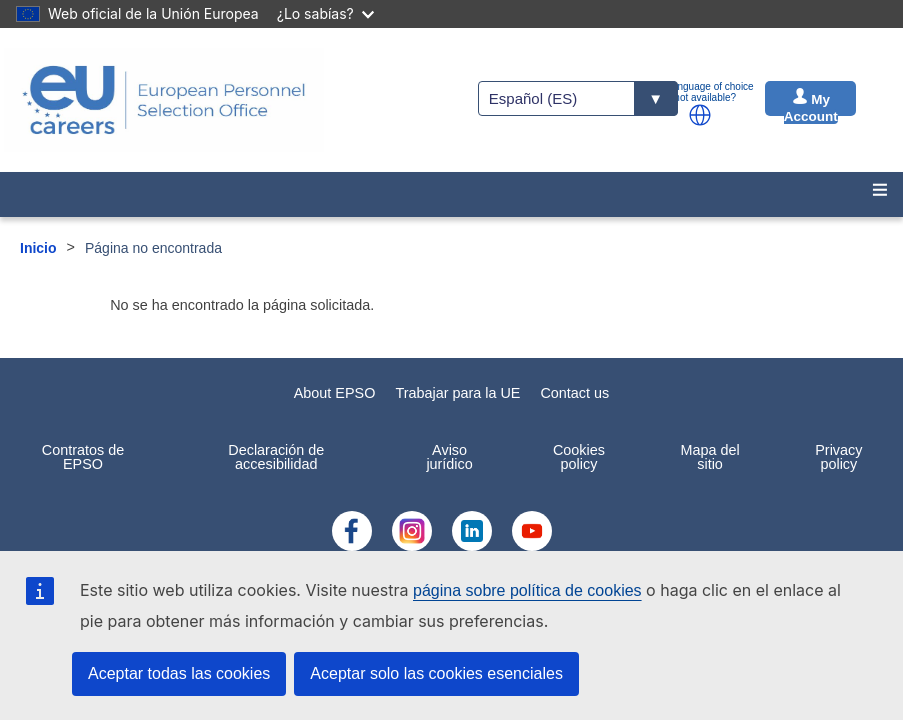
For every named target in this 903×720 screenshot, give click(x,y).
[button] (700, 115)
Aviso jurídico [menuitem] (449, 457)
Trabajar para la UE (457, 393)
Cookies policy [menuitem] (579, 457)
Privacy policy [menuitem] (838, 457)
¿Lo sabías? (325, 13)
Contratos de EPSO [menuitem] (83, 457)
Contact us (574, 393)
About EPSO (335, 393)
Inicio (38, 248)
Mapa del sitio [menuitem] (709, 457)
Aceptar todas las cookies (179, 673)
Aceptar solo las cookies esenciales (436, 673)
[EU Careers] (164, 100)
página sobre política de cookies (527, 590)
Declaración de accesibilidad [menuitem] (276, 457)
